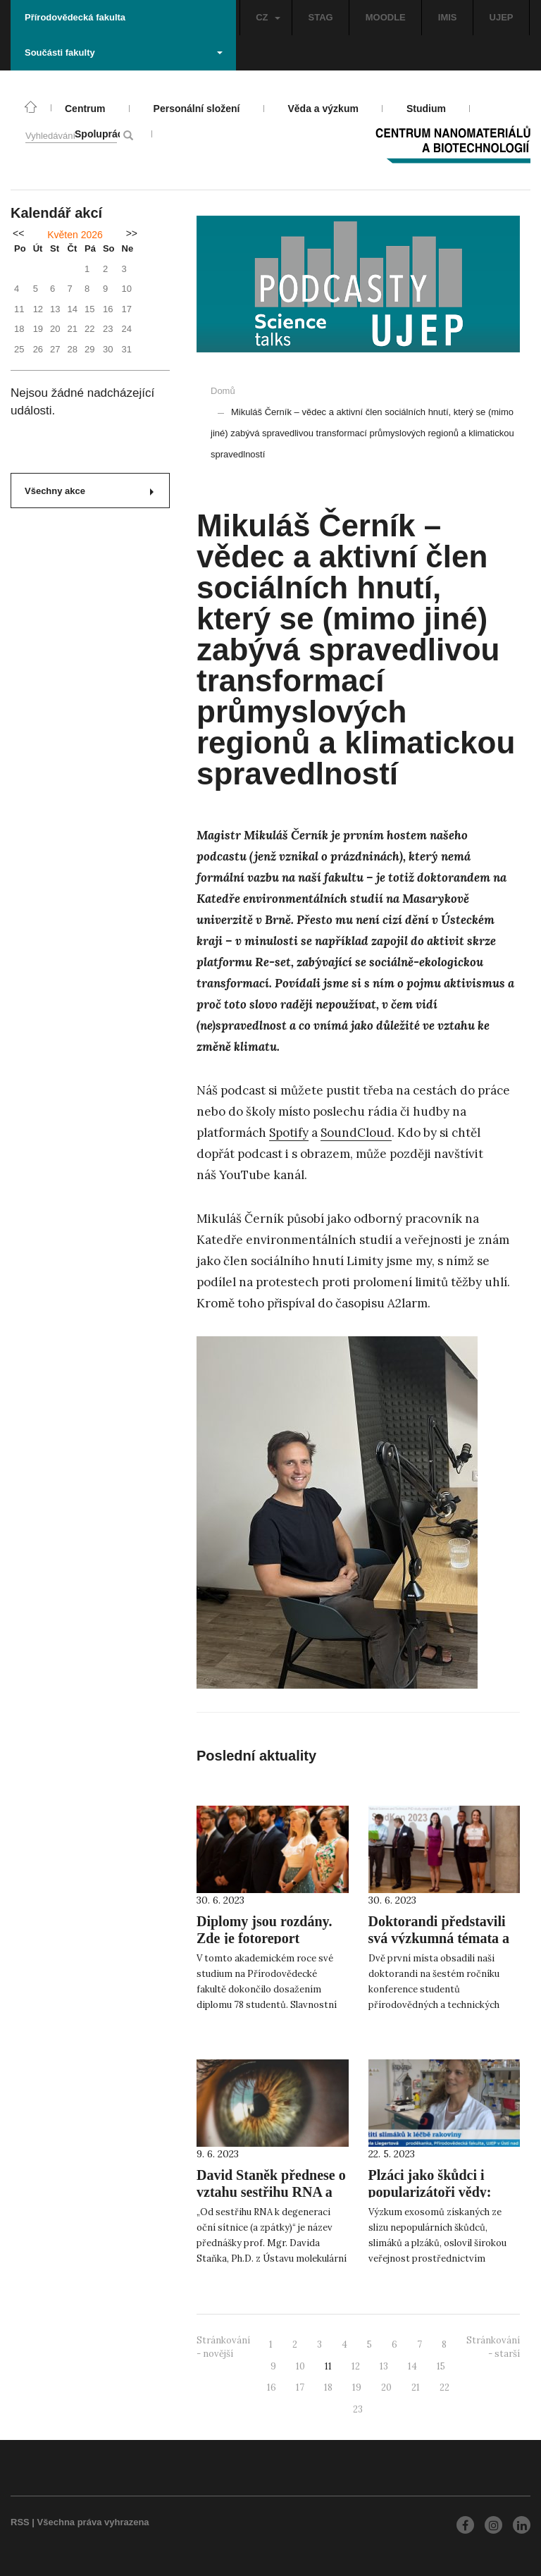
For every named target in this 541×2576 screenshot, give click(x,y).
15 (441, 2366)
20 (386, 2387)
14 (412, 2366)
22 (444, 2387)
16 (271, 2387)
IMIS (447, 17)
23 (358, 2409)
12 (356, 2366)
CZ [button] (268, 17)
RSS (20, 2522)
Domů (223, 391)
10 (300, 2366)
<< (18, 233)
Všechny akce (89, 491)
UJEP (502, 17)
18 (328, 2387)
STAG (321, 17)
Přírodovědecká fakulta (75, 17)
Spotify (289, 1132)
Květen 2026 (75, 234)
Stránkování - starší (493, 2347)
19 (356, 2387)
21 (415, 2387)
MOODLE (386, 17)
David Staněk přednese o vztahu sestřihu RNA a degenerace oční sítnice (271, 2192)
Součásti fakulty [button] (124, 52)
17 (300, 2387)
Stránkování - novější (223, 2347)
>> (131, 233)
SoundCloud (356, 1132)
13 (384, 2366)
